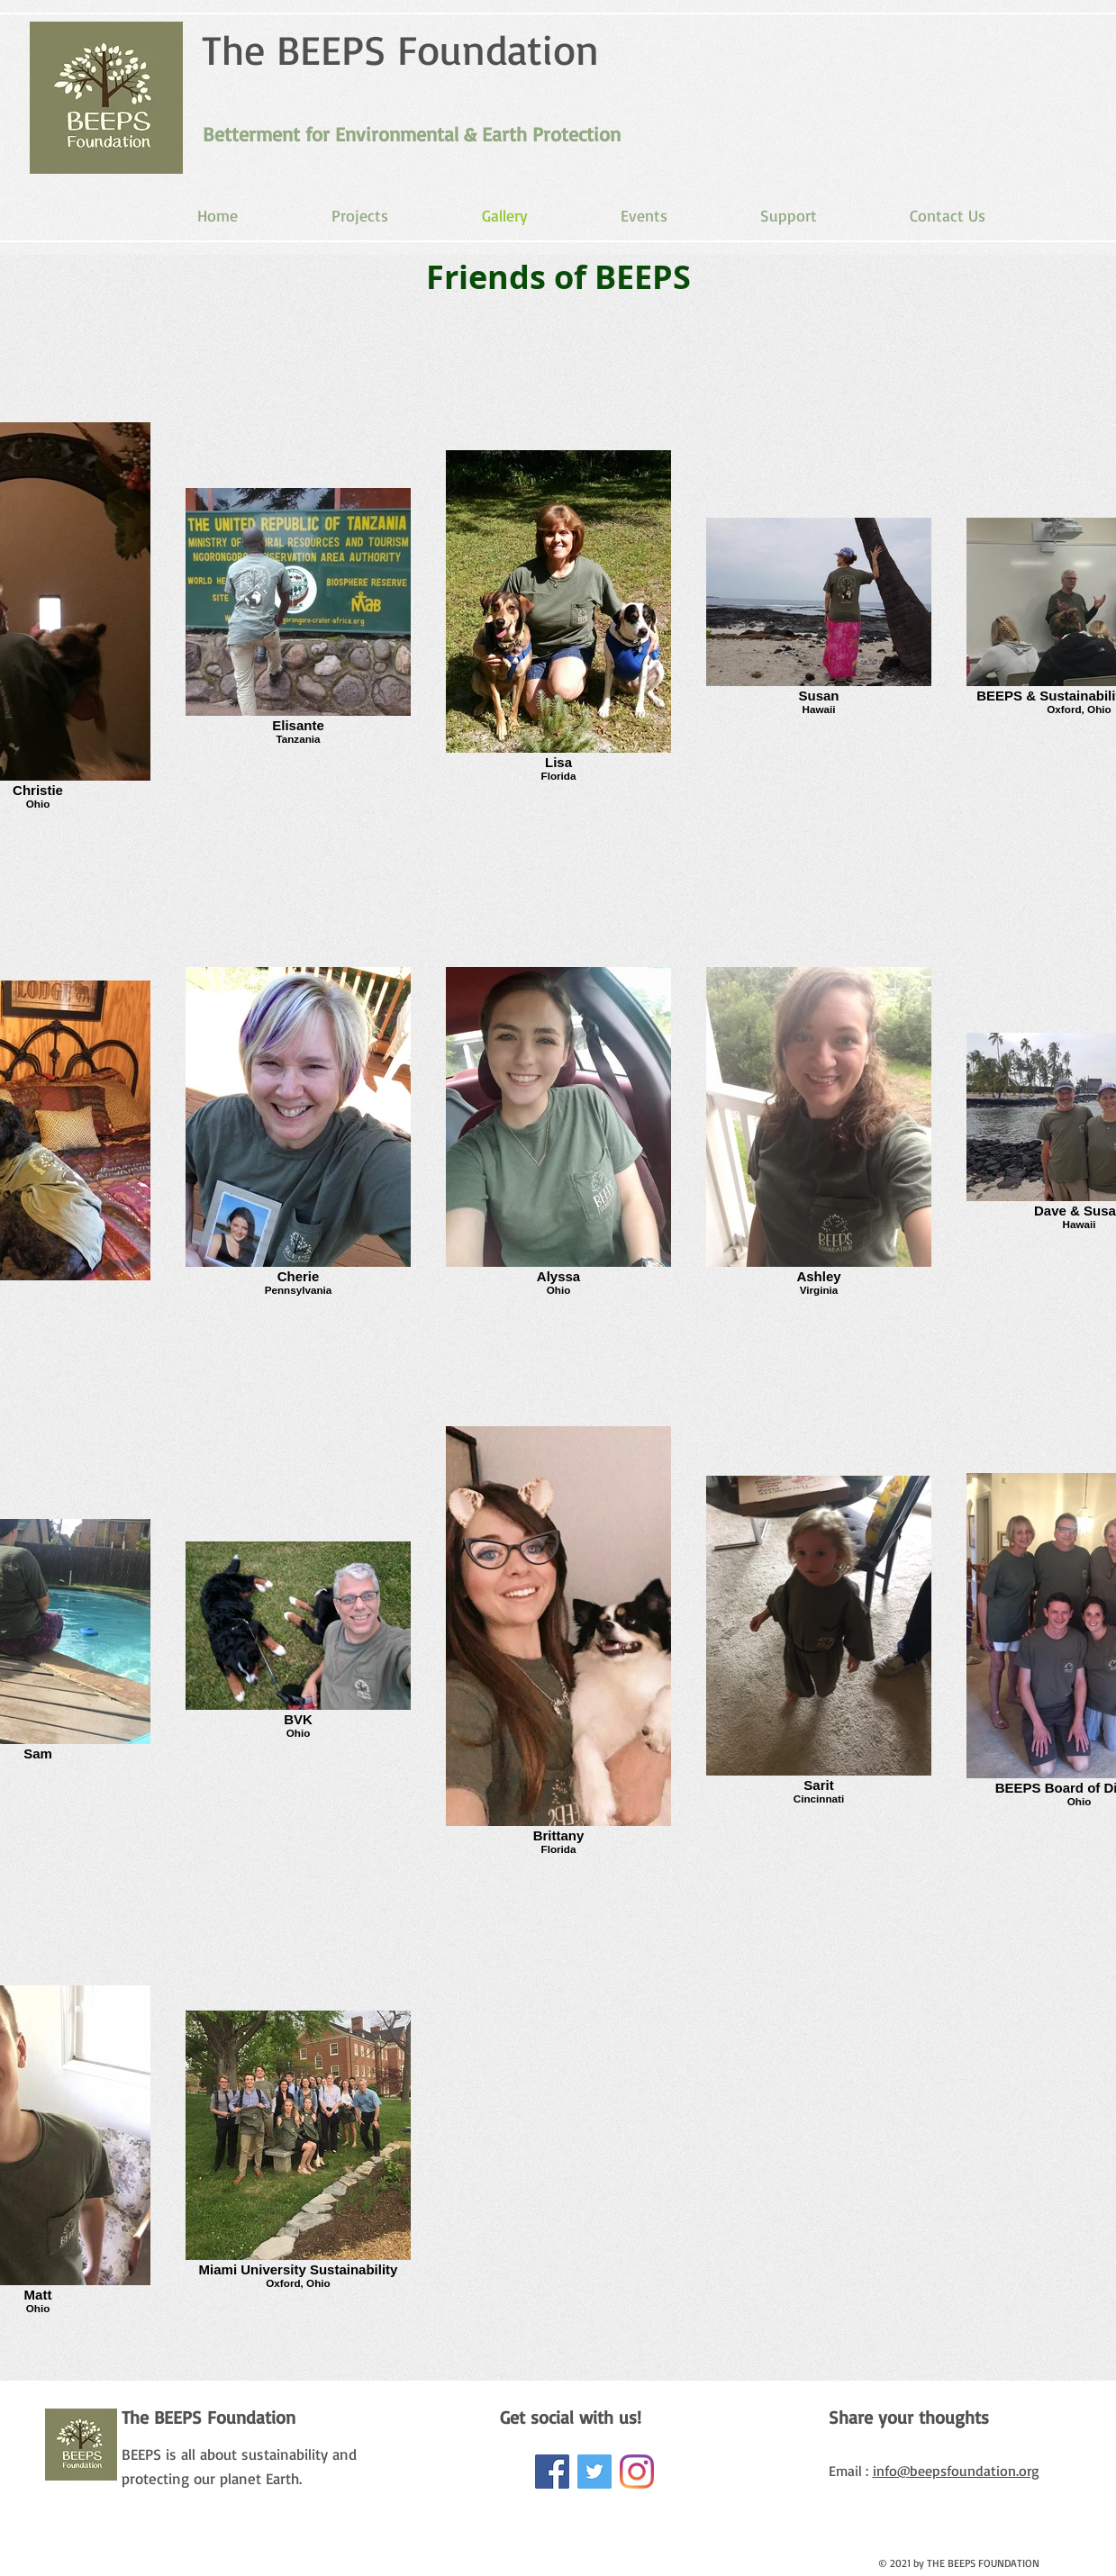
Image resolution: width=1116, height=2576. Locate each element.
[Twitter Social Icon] (594, 2471)
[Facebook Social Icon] (552, 2471)
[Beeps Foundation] (637, 2471)
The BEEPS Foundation (400, 49)
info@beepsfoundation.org (956, 2471)
